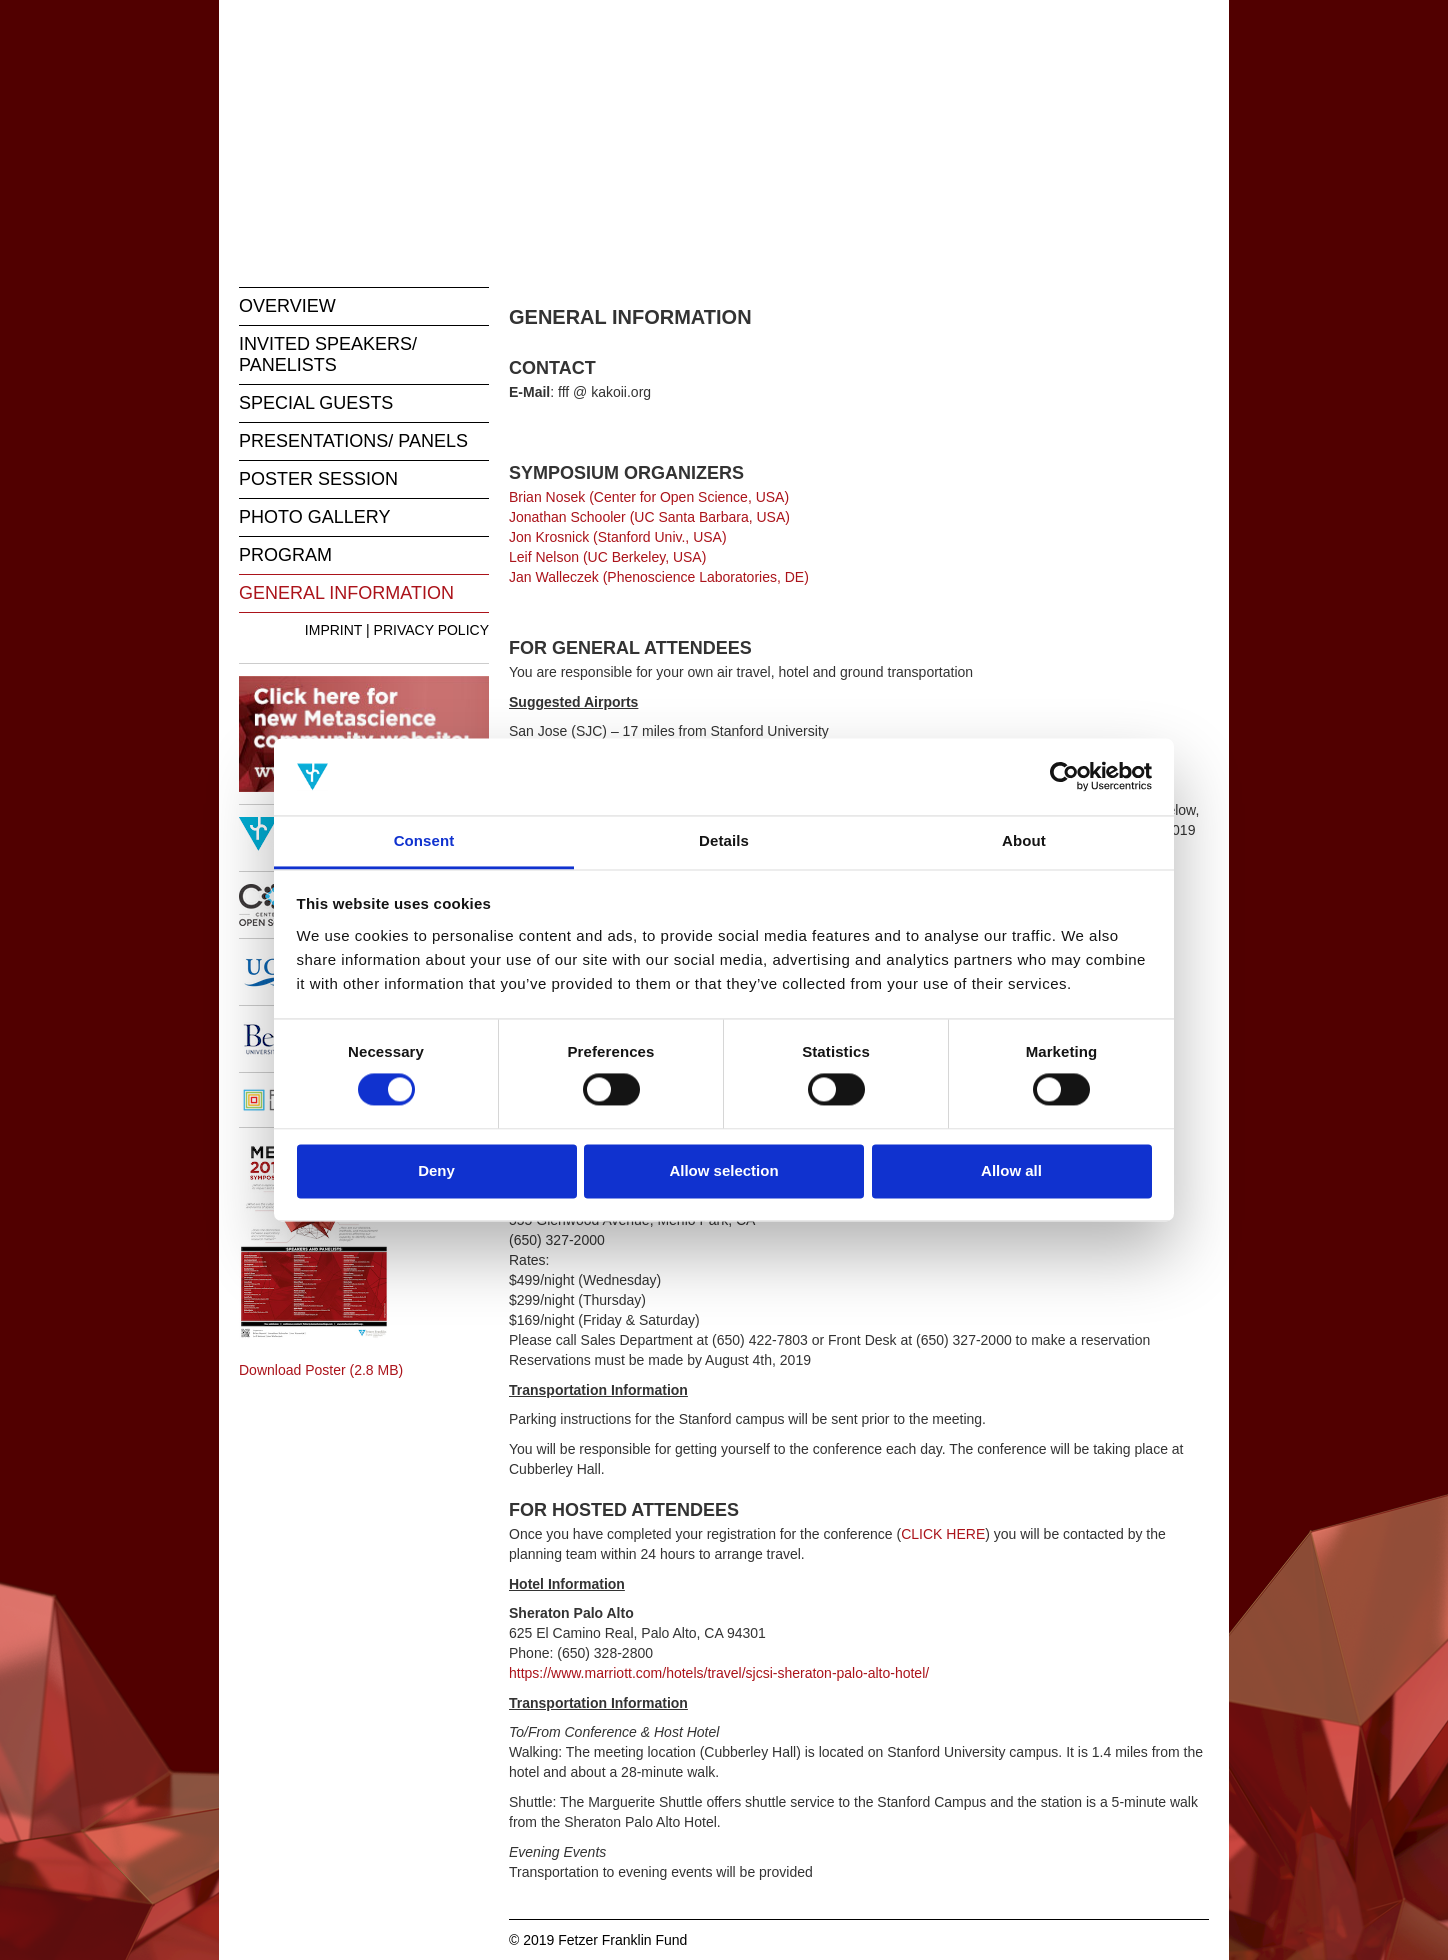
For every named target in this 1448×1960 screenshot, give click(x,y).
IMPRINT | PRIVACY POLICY (397, 630)
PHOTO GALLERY (314, 517)
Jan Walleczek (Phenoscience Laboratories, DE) (659, 577)
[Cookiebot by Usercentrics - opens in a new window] (1064, 777)
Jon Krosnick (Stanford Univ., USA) (618, 537)
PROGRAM (285, 555)
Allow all (1011, 1170)
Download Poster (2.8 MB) (321, 1370)
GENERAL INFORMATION (346, 593)
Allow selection (723, 1170)
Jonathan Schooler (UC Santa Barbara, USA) (649, 517)
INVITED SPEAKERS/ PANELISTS (328, 354)
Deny (436, 1170)
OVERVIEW (287, 306)
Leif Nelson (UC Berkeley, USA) (607, 557)
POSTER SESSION (318, 479)
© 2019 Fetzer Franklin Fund (598, 1940)
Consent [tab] (424, 840)
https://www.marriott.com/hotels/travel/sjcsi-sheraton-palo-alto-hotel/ (719, 1673)
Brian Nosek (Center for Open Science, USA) (649, 497)
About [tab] (1024, 840)
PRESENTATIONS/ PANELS (353, 441)
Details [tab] (724, 840)
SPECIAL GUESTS (316, 403)
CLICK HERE (943, 1534)
